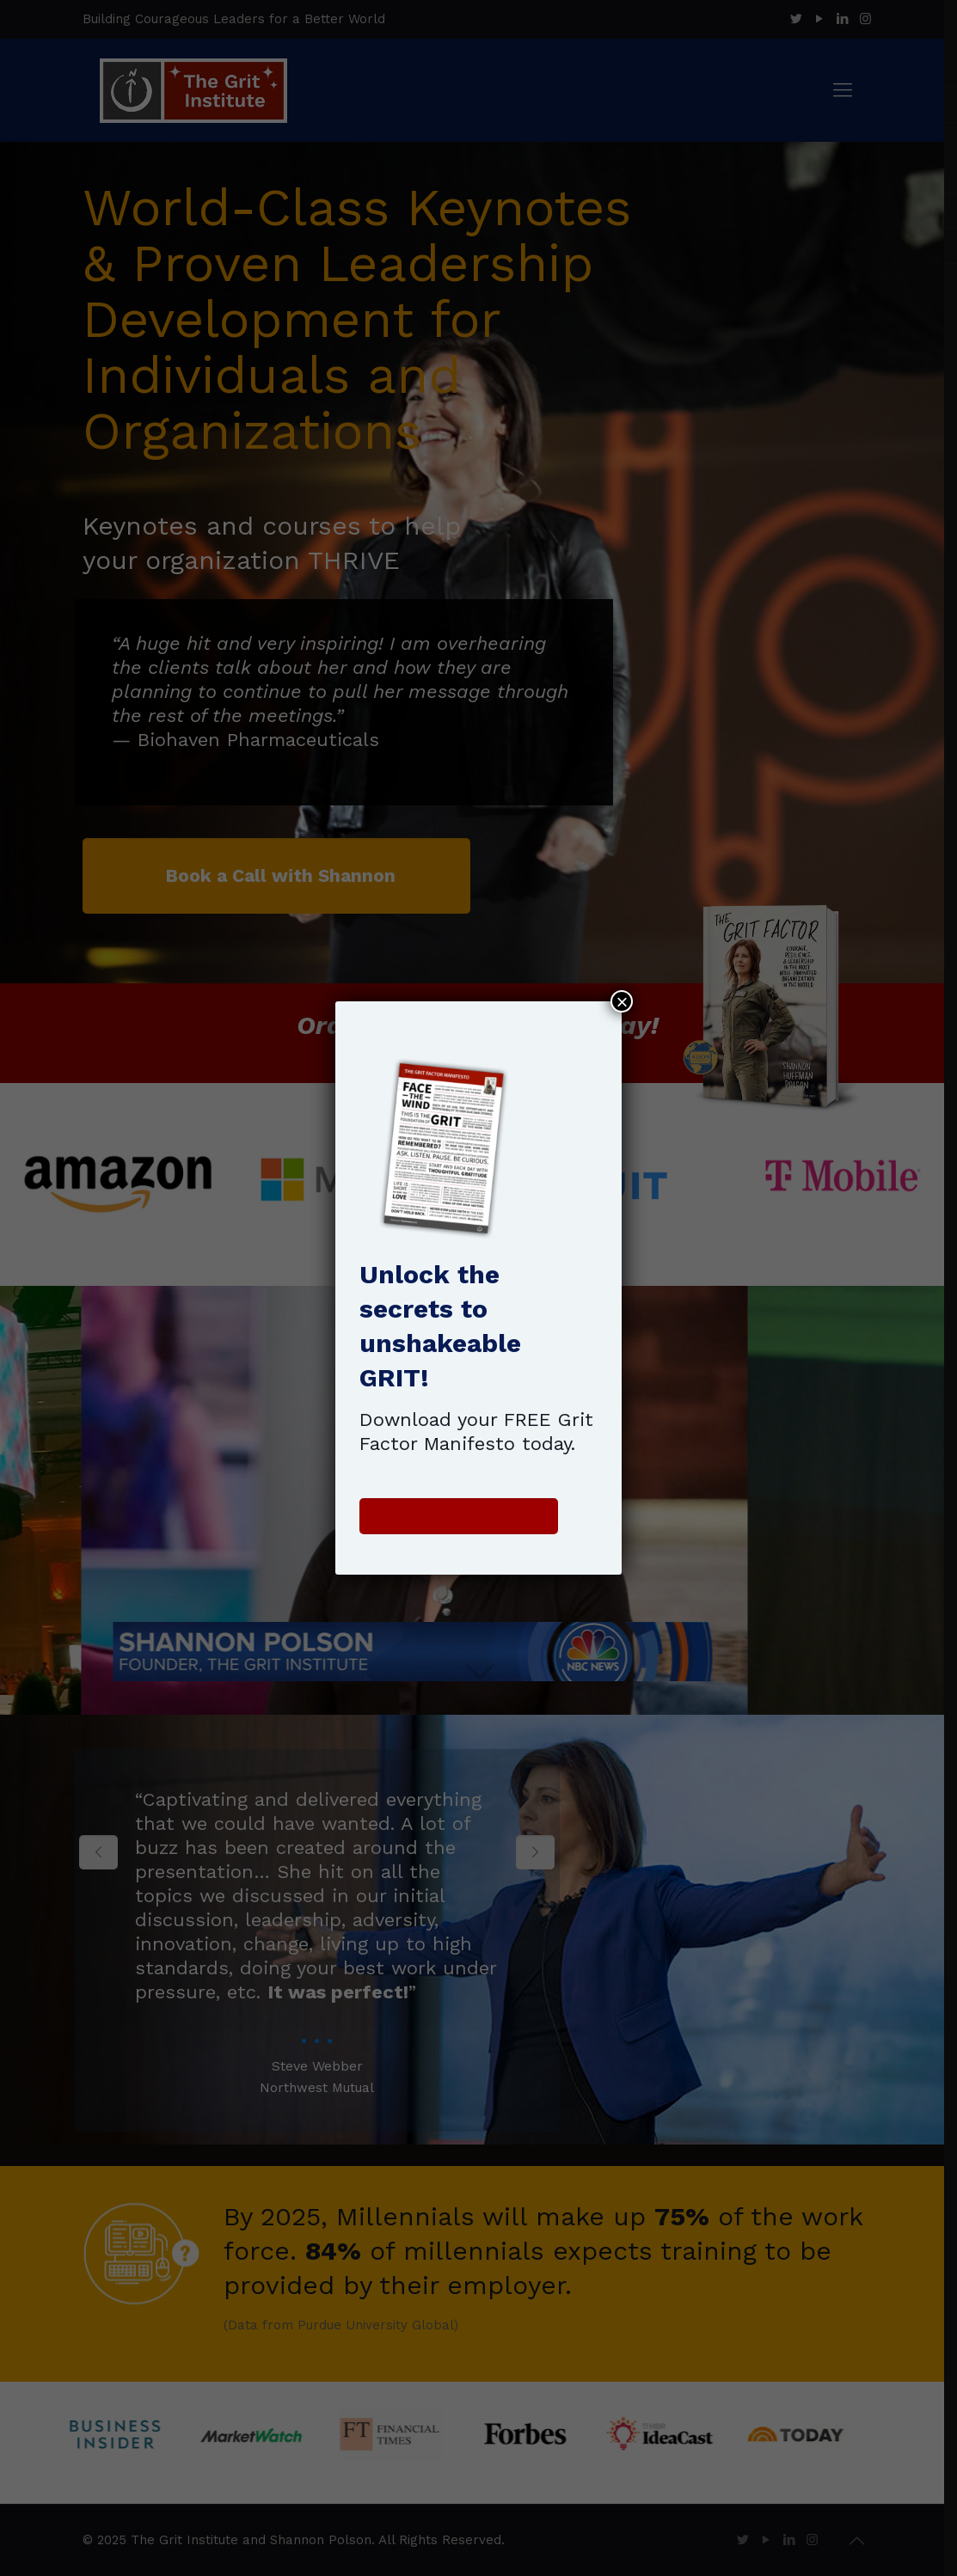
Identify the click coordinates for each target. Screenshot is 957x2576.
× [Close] (622, 1001)
